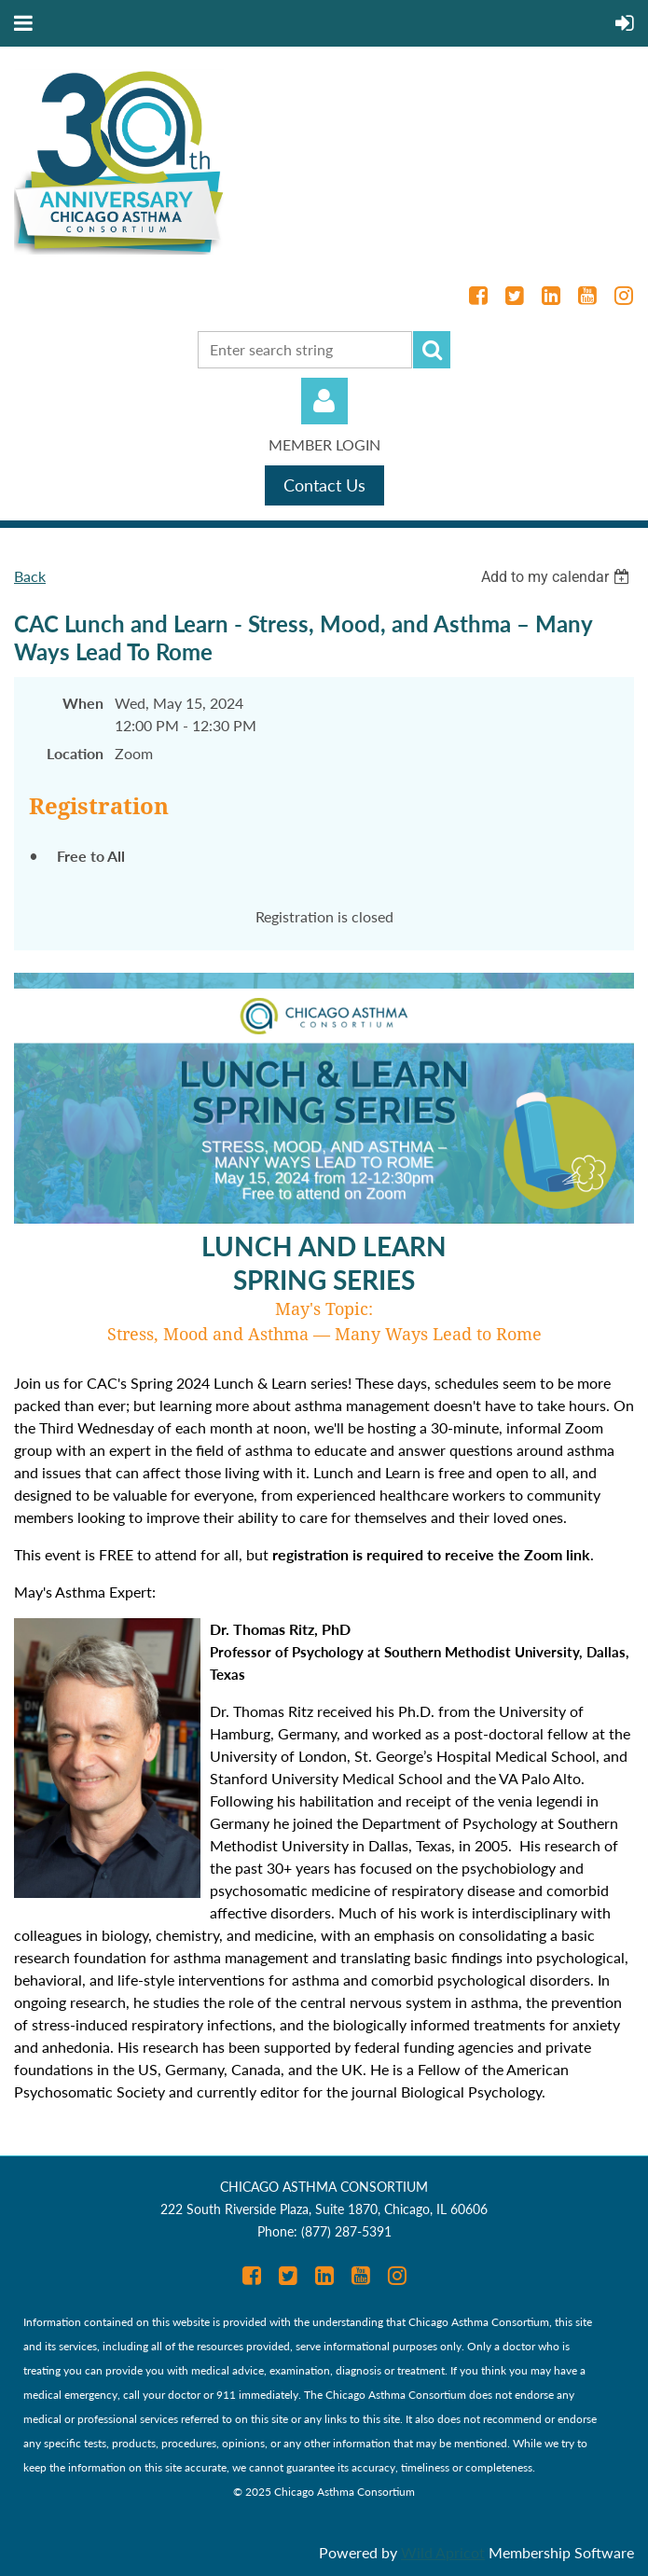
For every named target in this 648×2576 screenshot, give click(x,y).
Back (30, 576)
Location (75, 753)
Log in (324, 401)
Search (431, 349)
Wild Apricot (443, 2552)
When (82, 703)
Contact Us (324, 485)
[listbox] (557, 577)
